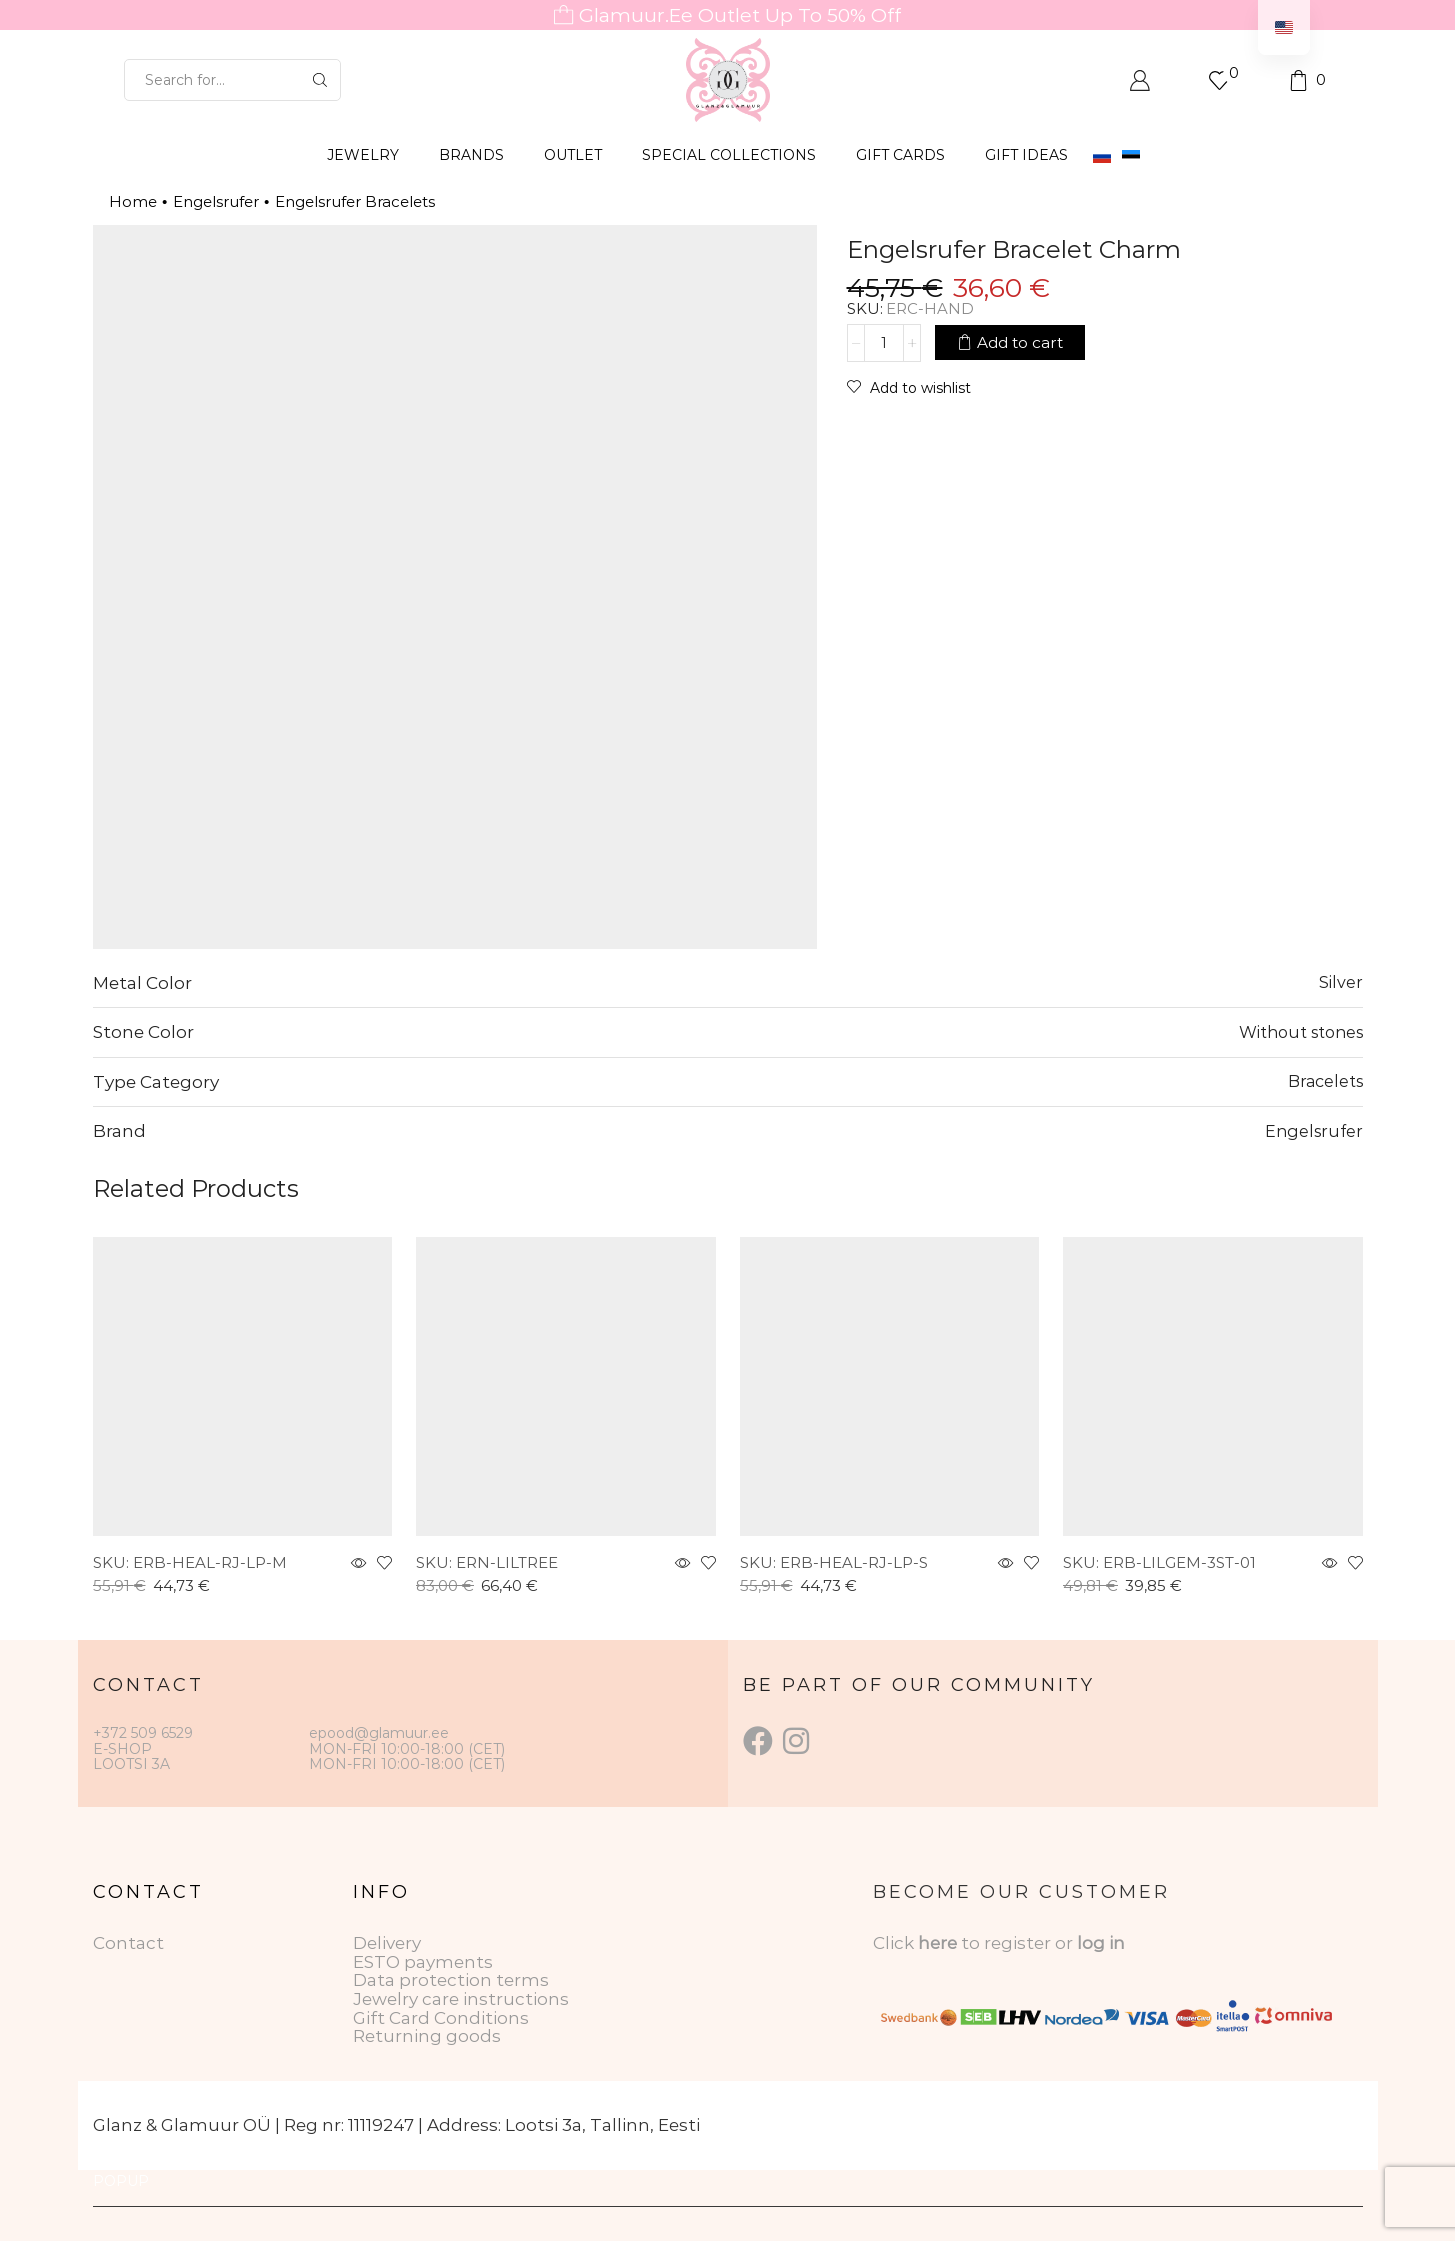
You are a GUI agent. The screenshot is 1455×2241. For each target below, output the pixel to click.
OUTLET (573, 155)
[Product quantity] (884, 343)
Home (133, 201)
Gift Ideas (1026, 155)
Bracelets (1325, 1081)
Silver (1341, 982)
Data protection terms (451, 1980)
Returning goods (427, 2036)
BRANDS (471, 155)
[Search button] (320, 80)
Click (895, 1943)
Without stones (1301, 1032)
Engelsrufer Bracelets (355, 201)
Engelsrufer (216, 201)
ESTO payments (423, 1962)
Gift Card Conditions (441, 2018)
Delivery (387, 1943)
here (937, 1943)
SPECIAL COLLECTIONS (729, 155)
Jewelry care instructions (461, 1999)
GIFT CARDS (900, 155)
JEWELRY (363, 155)
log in (1101, 1943)
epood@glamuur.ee (379, 1733)
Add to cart (1020, 342)
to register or (1019, 1943)
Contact (128, 1943)
